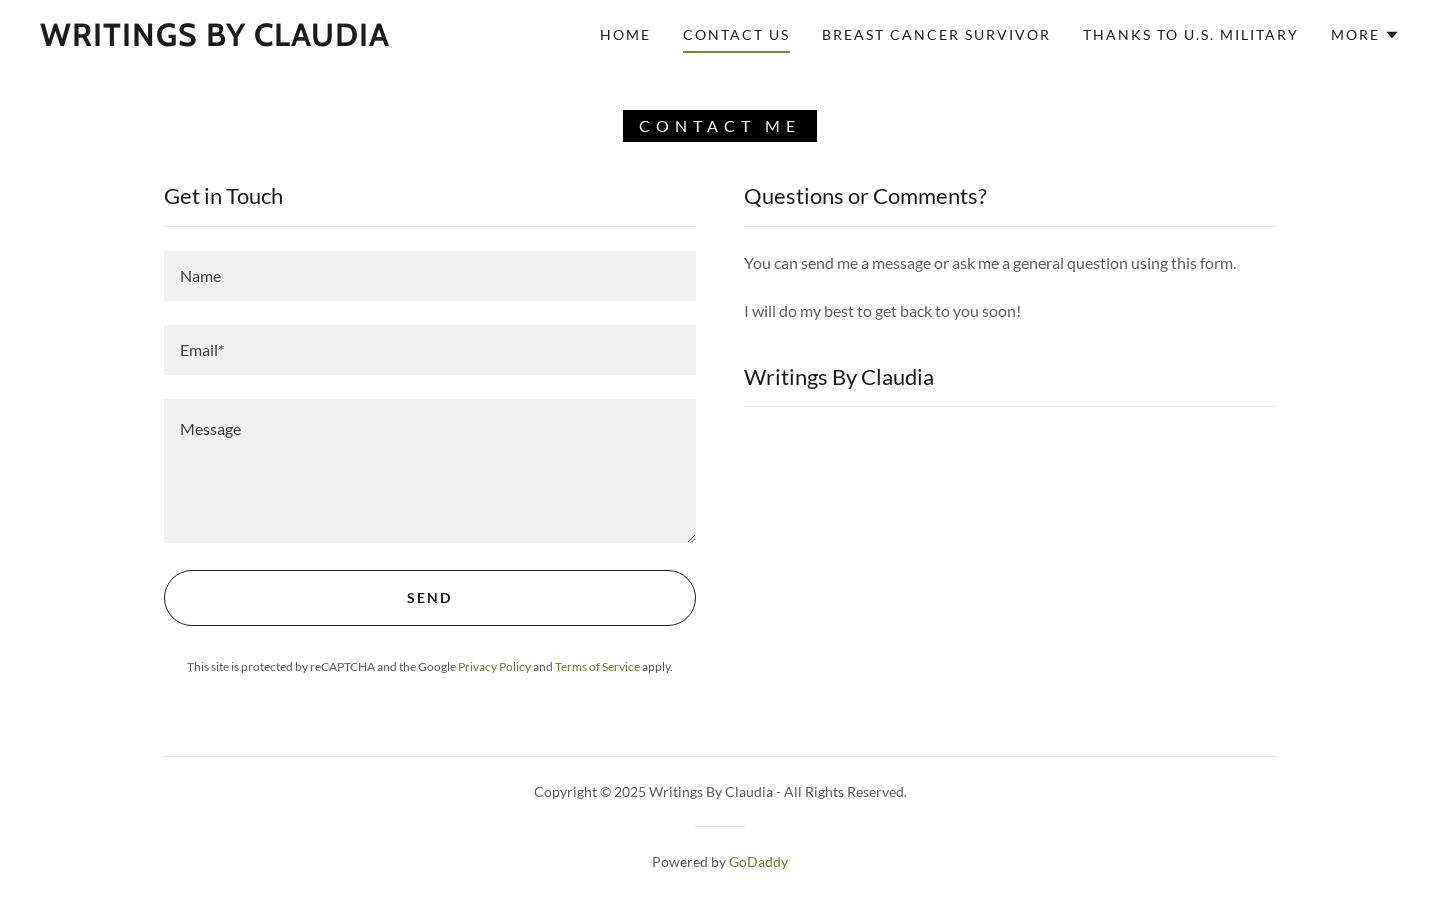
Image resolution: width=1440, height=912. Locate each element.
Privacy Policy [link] (494, 666)
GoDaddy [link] (758, 861)
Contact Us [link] (736, 34)
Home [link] (625, 34)
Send (429, 597)
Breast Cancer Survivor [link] (936, 34)
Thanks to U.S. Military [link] (1191, 34)
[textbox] (430, 276)
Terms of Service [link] (597, 666)
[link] (215, 39)
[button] (1365, 35)
